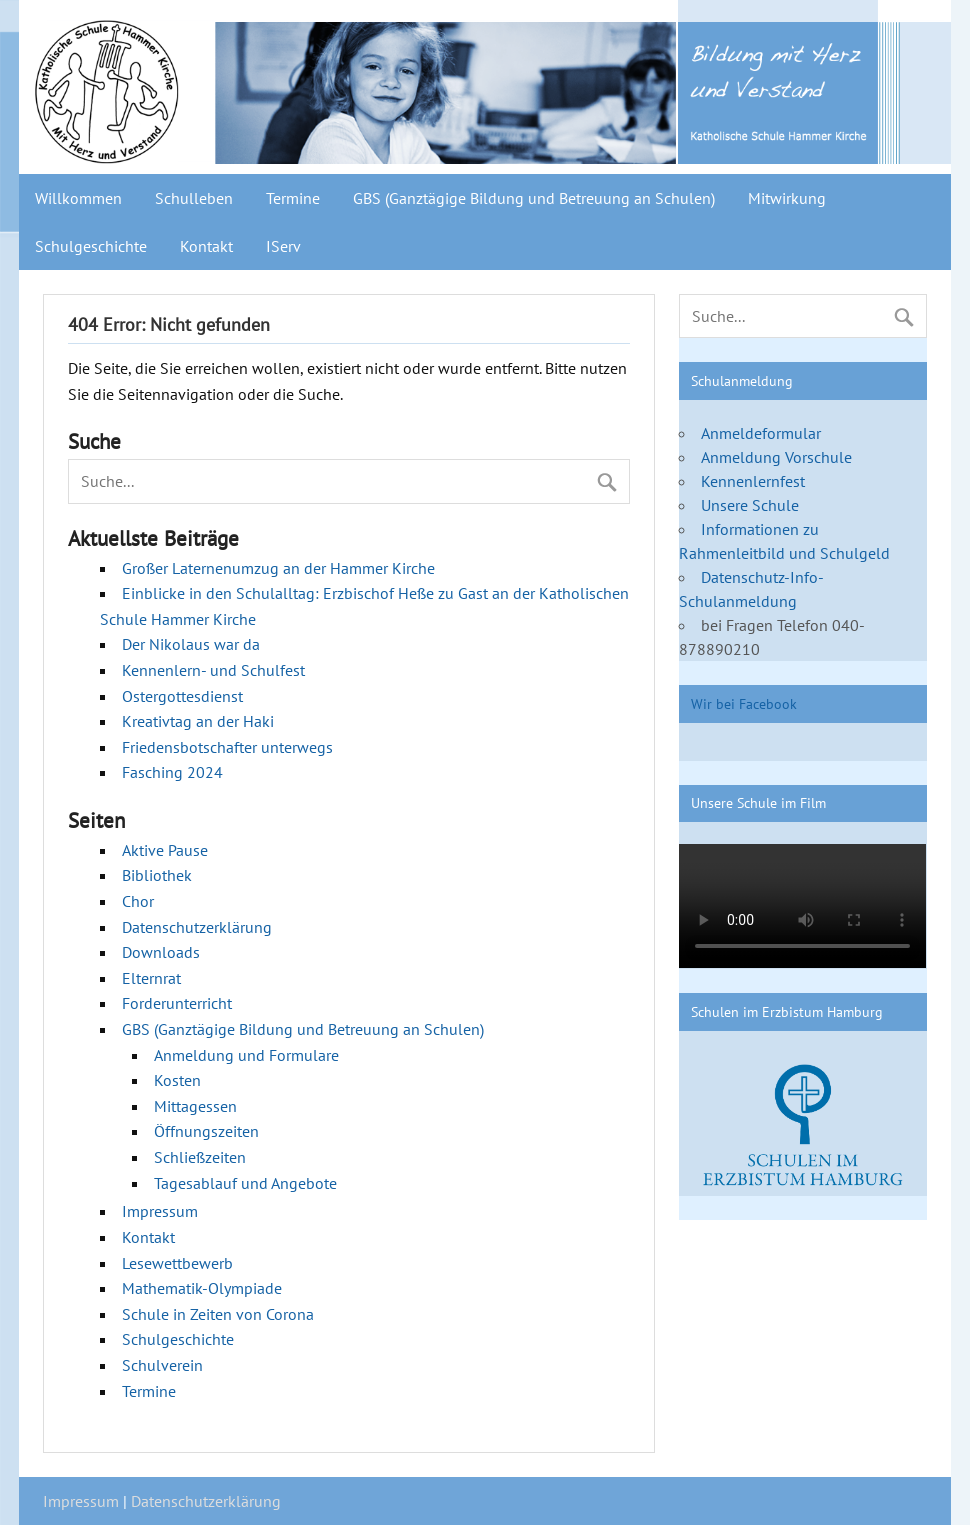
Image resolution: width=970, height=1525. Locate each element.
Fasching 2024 (172, 772)
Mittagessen (195, 1106)
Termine (293, 198)
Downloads (161, 952)
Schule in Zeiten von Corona (218, 1314)
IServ (283, 246)
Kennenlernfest (753, 481)
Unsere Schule (750, 505)
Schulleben (194, 198)
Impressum (160, 1211)
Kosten (177, 1080)
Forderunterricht (177, 1003)
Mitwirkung (787, 198)
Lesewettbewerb (177, 1263)
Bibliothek (157, 875)
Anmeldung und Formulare (246, 1055)
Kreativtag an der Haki (198, 721)
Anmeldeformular (761, 433)
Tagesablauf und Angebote (245, 1183)
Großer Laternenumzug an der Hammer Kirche (278, 568)
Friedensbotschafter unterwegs (227, 747)
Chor (138, 901)
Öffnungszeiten (206, 1131)
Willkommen (78, 198)
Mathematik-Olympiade (202, 1288)
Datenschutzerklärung (197, 927)
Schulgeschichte (91, 246)
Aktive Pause (165, 850)
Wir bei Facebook (744, 703)
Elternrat (151, 978)
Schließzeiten (200, 1157)
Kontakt (206, 246)
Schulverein (162, 1365)
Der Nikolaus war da (191, 644)
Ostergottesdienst (182, 696)
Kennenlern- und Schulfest (213, 670)
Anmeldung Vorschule (776, 457)
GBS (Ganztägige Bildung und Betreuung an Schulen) (534, 198)
